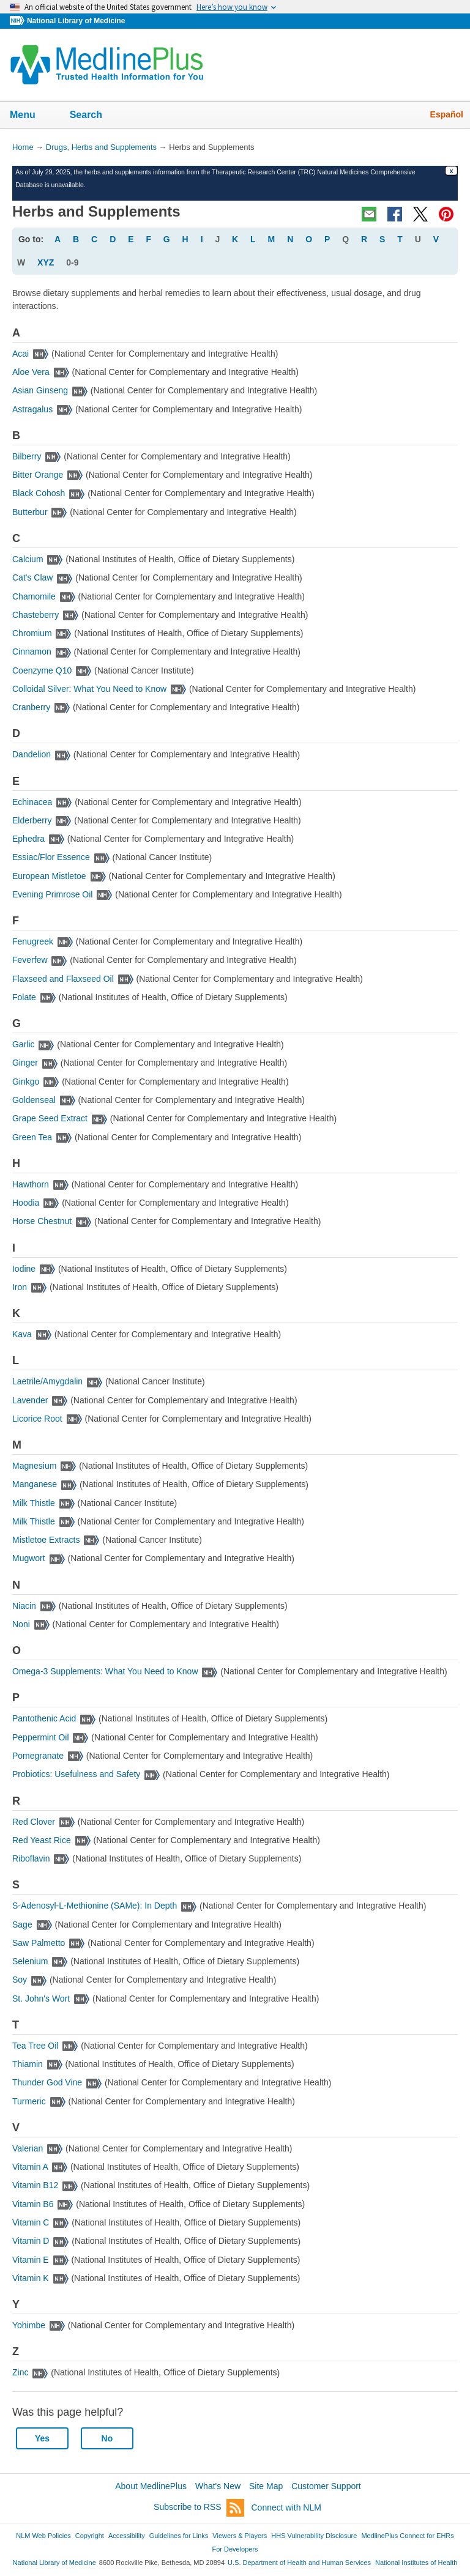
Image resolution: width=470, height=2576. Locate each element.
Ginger (25, 1062)
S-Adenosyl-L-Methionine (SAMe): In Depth (94, 1905)
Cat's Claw (32, 577)
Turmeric (29, 2101)
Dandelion (31, 754)
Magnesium (34, 1466)
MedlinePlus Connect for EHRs (407, 2535)
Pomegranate (38, 1756)
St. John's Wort (41, 1998)
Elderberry (32, 820)
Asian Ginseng (40, 390)
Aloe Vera (31, 372)
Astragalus (32, 409)
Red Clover (33, 1822)
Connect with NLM (286, 2507)
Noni (21, 1624)
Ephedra (28, 839)
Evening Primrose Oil (52, 894)
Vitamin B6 (32, 2204)
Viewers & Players (239, 2535)
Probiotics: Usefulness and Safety (76, 1774)
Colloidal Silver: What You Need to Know (89, 689)
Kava (22, 1334)
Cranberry (31, 707)
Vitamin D (30, 2241)
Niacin (24, 1606)
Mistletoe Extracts (46, 1540)
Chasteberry (35, 615)
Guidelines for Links (178, 2535)
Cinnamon (31, 651)
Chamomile (34, 596)
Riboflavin (31, 1858)
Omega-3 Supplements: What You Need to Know (105, 1671)
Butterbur (30, 512)
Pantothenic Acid (44, 1718)
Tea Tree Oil (35, 2046)
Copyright (89, 2535)
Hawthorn (30, 1184)
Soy (19, 1979)
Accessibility (126, 2535)
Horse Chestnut (42, 1221)
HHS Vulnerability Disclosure (314, 2535)
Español (446, 114)
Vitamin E (30, 2260)
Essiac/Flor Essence (51, 857)
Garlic (23, 1044)
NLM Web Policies (43, 2535)
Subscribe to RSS (199, 2508)
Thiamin (27, 2064)
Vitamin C (30, 2222)
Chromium (32, 633)
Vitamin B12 (35, 2185)
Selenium (30, 1961)
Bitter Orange (37, 475)
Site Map (266, 2486)
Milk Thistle (33, 1503)
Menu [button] (30, 115)
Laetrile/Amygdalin (47, 1381)
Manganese (34, 1484)
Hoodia (25, 1203)
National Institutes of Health (416, 2562)
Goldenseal (34, 1100)
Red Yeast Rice (41, 1840)
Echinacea (32, 802)
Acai (20, 353)
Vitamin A (30, 2167)
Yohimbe (28, 2325)
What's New (218, 2486)
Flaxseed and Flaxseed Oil (63, 979)
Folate (24, 997)
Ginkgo (25, 1081)
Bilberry (26, 456)
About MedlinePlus (151, 2486)
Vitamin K (30, 2278)
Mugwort (28, 1558)
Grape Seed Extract (50, 1118)
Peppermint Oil (40, 1737)
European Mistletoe (49, 876)
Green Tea (32, 1137)
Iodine (23, 1269)
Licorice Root (37, 1418)
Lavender (30, 1400)
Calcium (27, 559)
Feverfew (30, 960)
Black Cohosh (38, 493)
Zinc (20, 2372)
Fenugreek (32, 941)
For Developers (235, 2549)
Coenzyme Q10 (42, 670)
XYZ (45, 262)
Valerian (27, 2148)
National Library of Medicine (76, 21)
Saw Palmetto (38, 1943)
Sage (22, 1924)
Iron (19, 1287)
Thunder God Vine (47, 2082)
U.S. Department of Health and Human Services (299, 2562)
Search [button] (94, 115)
